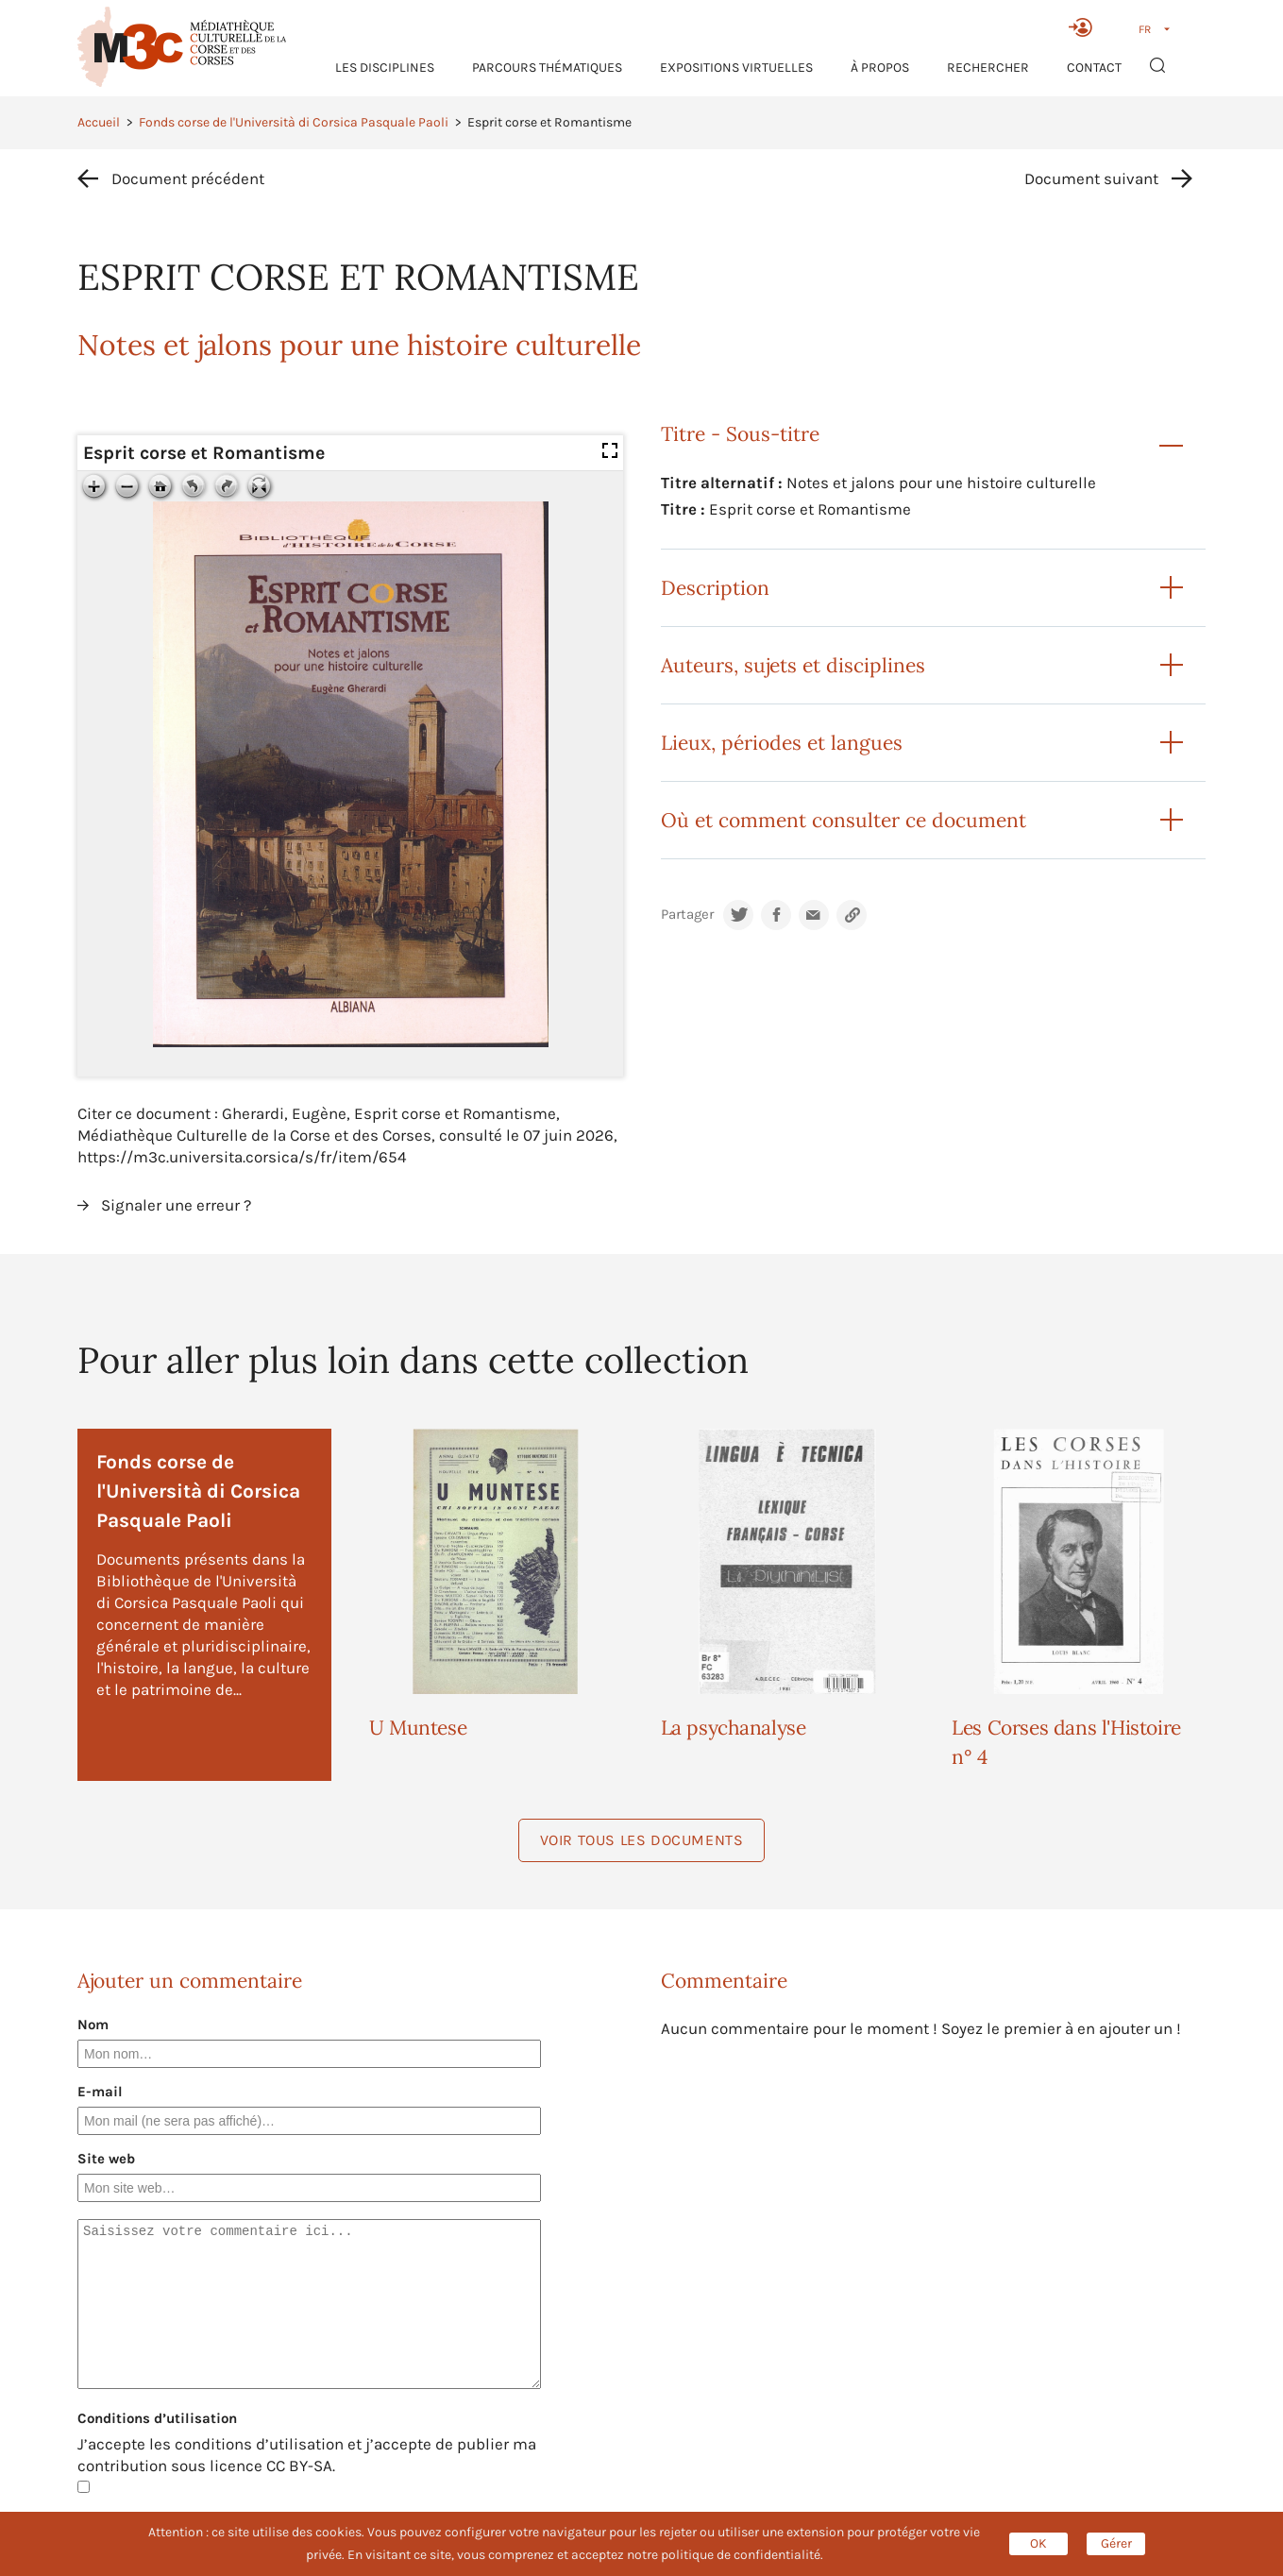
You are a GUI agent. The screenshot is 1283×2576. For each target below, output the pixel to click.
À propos (880, 67)
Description (715, 588)
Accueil (98, 122)
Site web (106, 2158)
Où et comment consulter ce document (843, 820)
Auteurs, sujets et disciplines (793, 665)
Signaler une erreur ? (176, 1204)
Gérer (1116, 2543)
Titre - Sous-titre (740, 434)
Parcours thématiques (547, 67)
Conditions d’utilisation (157, 2418)
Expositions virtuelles (736, 67)
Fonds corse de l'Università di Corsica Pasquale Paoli (293, 122)
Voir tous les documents (642, 1840)
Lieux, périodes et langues (782, 742)
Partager (687, 914)
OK (1038, 2543)
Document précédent (187, 178)
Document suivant (1091, 178)
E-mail (100, 2091)
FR (1145, 29)
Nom (93, 2024)
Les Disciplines (384, 67)
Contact (1094, 67)
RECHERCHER (988, 67)
